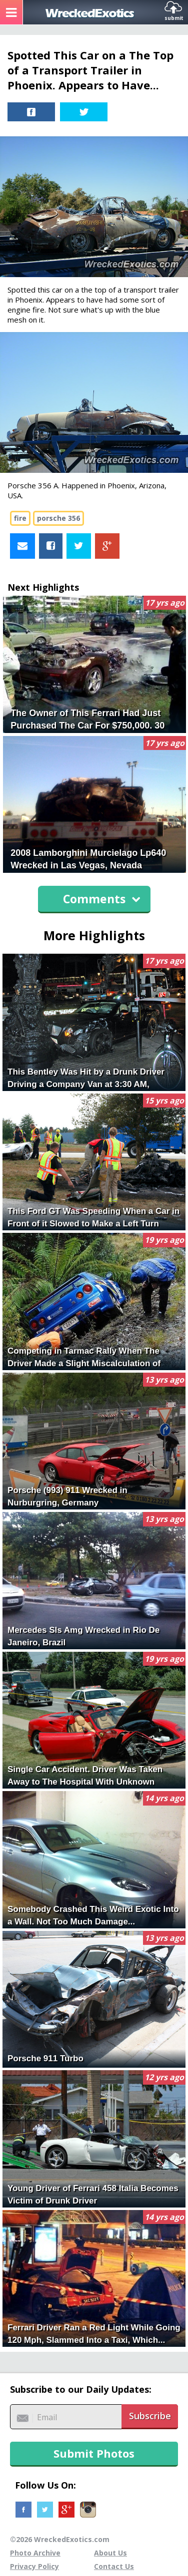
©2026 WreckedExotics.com (60, 2539)
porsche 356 (58, 518)
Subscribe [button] (150, 2416)
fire (20, 518)
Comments (101, 899)
